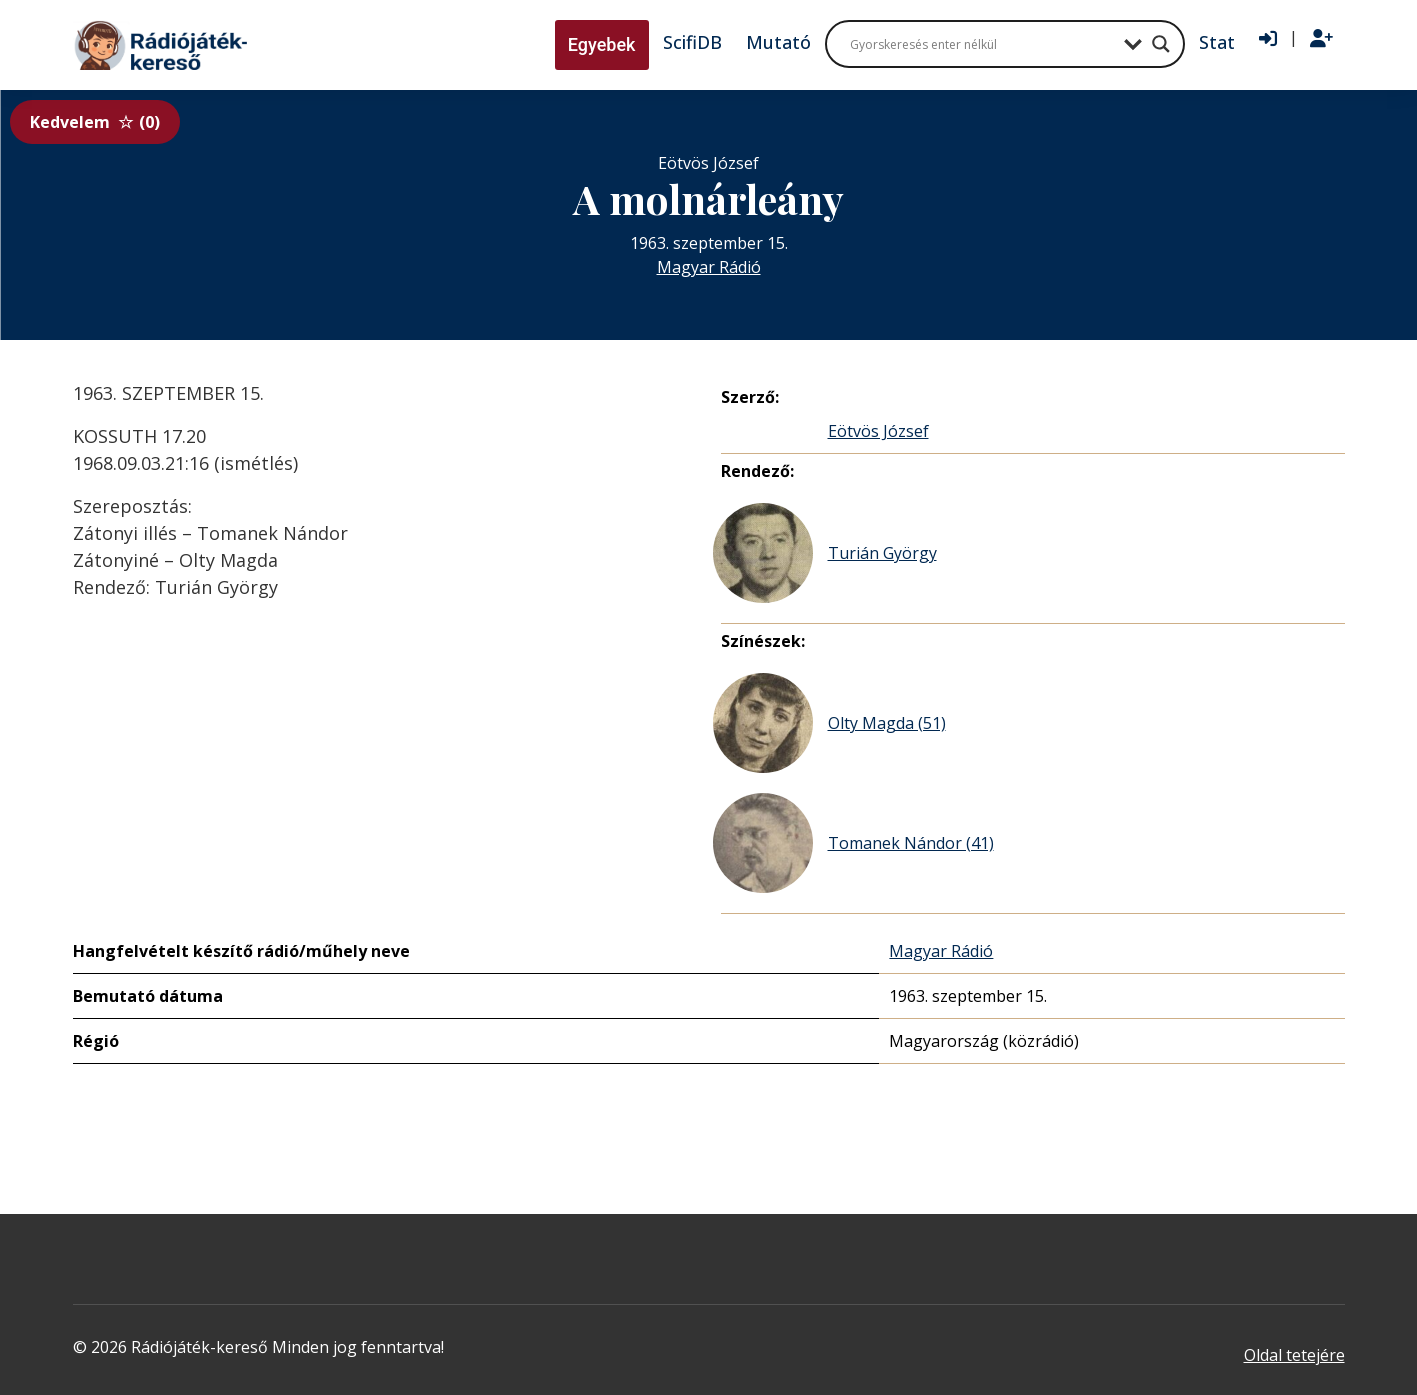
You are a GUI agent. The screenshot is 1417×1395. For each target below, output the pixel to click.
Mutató (778, 42)
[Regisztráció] (1321, 39)
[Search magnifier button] (1161, 44)
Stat (1217, 42)
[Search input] (982, 44)
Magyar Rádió (709, 267)
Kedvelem (95, 122)
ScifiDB (692, 42)
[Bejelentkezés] (1268, 39)
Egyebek (602, 44)
